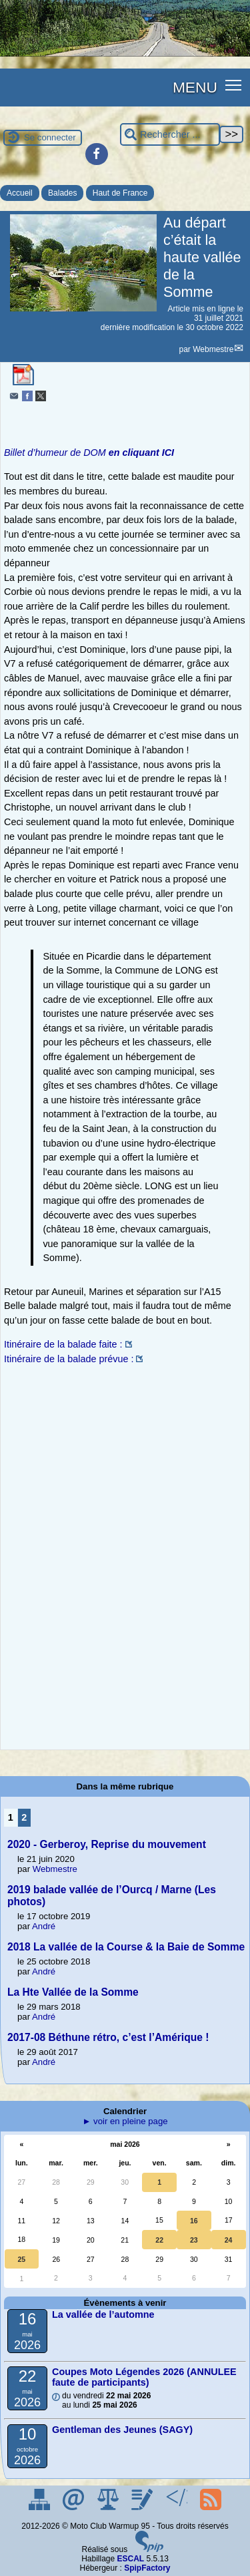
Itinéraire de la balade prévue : (68, 1359)
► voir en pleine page (124, 2121)
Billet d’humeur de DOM (89, 452)
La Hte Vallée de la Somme (73, 1992)
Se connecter (50, 137)
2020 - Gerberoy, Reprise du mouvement (106, 1844)
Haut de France (120, 193)
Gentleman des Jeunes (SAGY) (122, 2429)
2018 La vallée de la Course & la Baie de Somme (126, 1946)
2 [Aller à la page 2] (24, 1817)
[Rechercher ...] (170, 134)
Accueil (20, 193)
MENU (195, 87)
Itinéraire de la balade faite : (63, 1344)
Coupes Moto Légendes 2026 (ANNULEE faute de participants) (144, 2377)
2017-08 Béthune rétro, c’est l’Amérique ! (108, 2037)
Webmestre (213, 349)
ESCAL (131, 2558)
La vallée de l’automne (103, 2314)
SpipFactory (147, 2568)
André (43, 1926)
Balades (62, 193)
